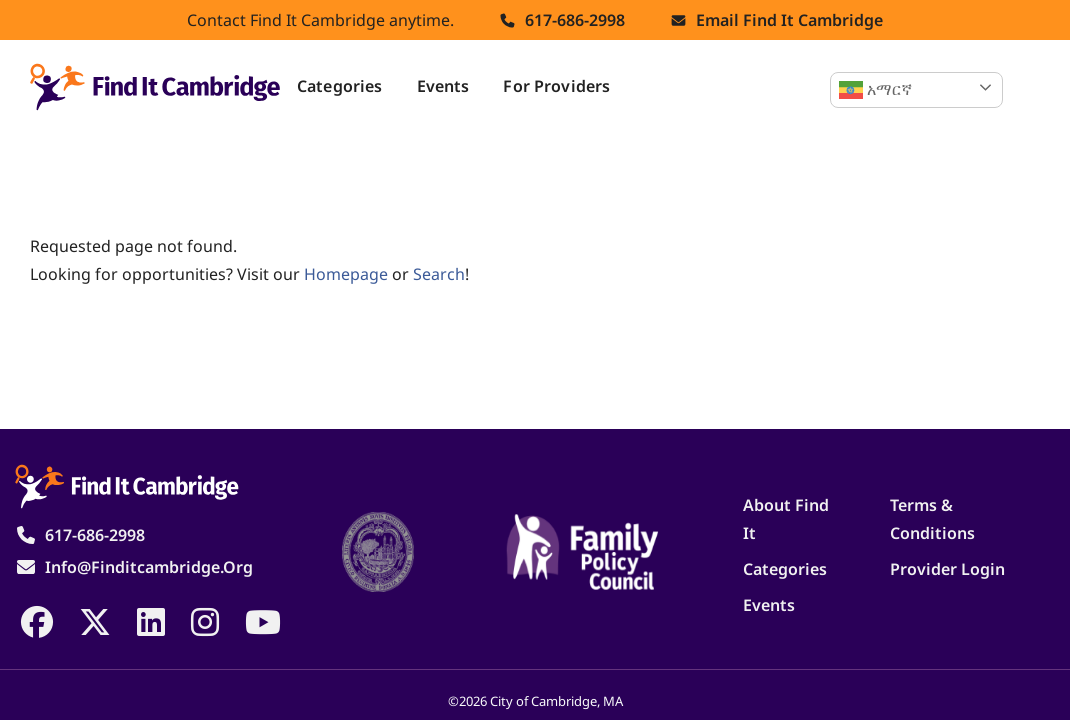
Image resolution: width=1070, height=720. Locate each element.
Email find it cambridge (789, 20)
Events (443, 86)
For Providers (556, 86)
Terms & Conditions (932, 519)
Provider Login (947, 569)
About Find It (786, 519)
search (439, 274)
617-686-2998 (575, 20)
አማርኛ (875, 90)
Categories (340, 86)
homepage (346, 274)
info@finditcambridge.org (149, 567)
